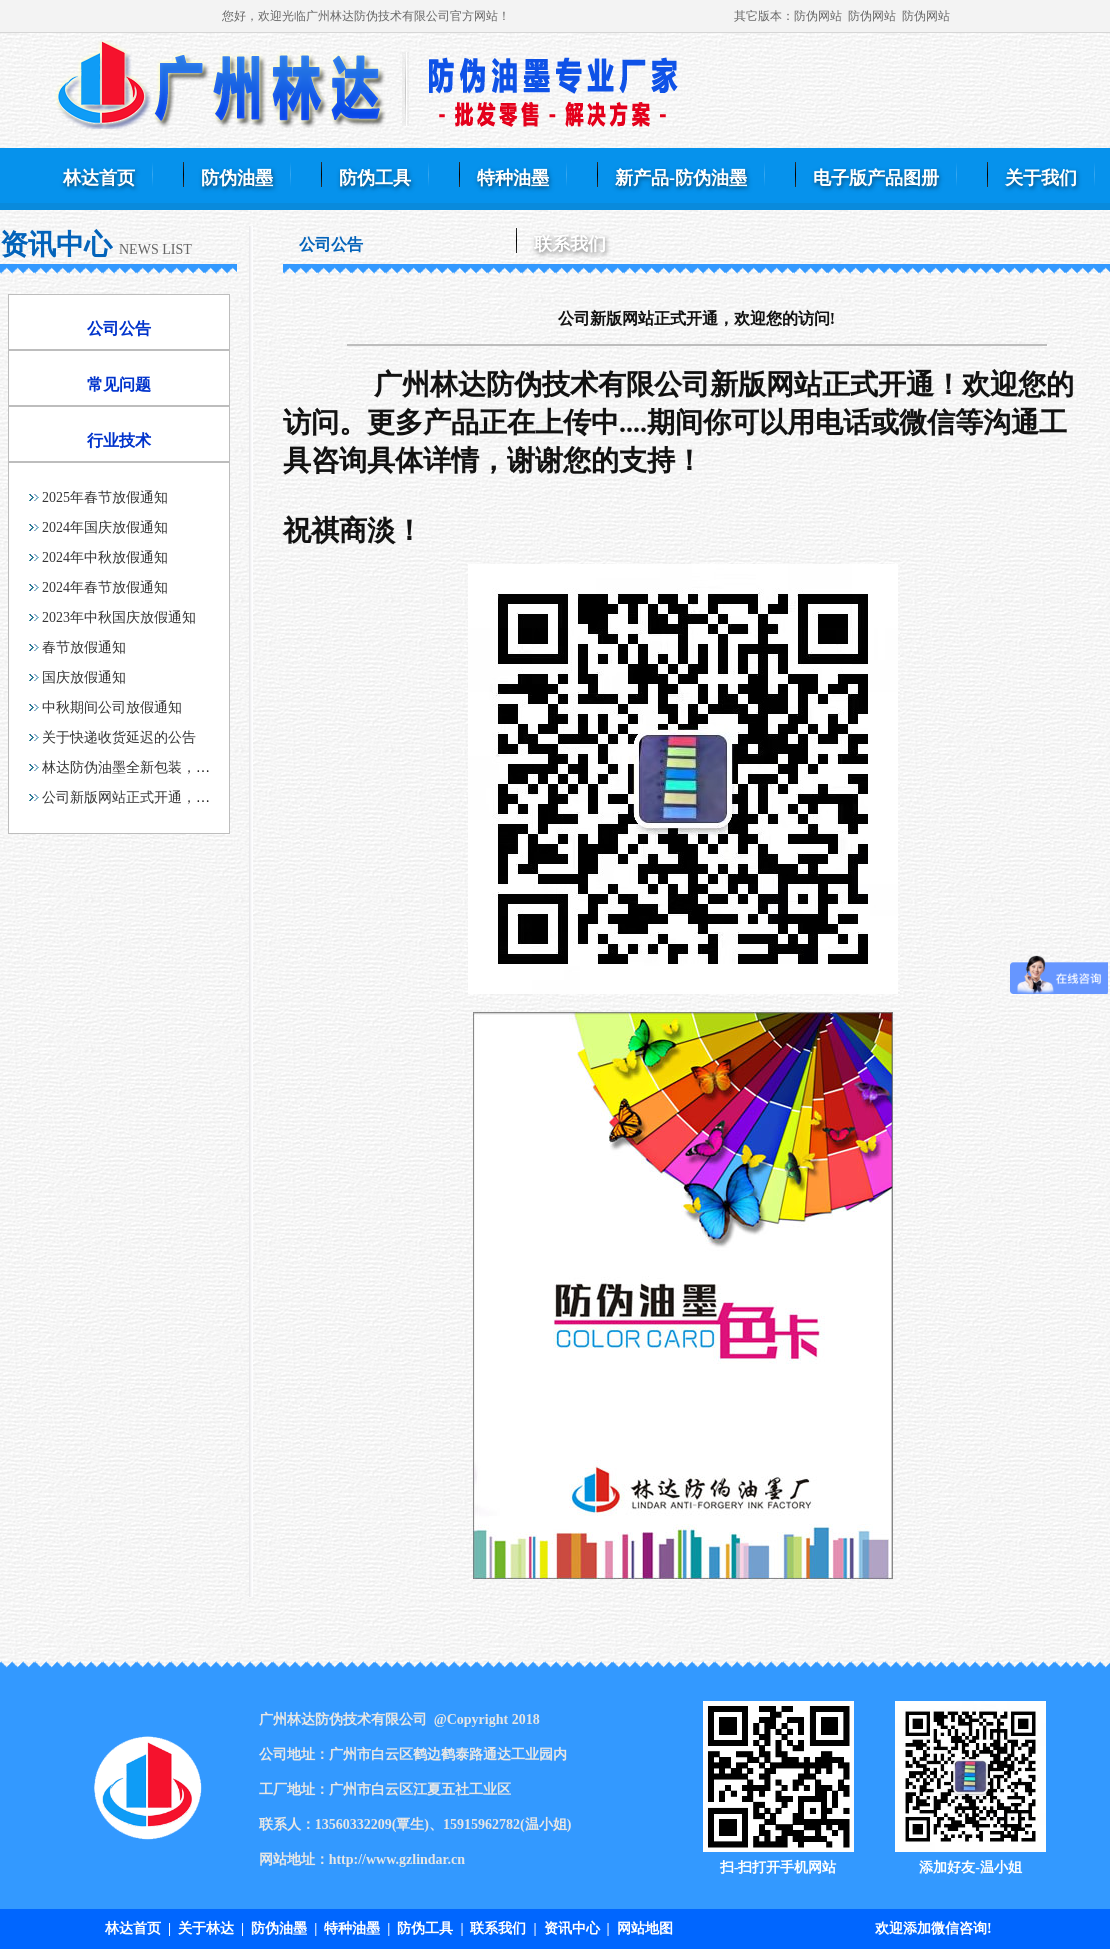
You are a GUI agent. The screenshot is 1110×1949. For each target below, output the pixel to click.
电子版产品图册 (876, 178)
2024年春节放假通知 (105, 587)
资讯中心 (572, 1928)
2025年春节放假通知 (105, 497)
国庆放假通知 (84, 677)
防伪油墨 (237, 178)
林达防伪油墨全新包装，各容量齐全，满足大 (182, 767)
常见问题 (119, 384)
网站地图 (645, 1928)
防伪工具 (375, 178)
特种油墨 (513, 178)
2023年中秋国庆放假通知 (119, 617)
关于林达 (206, 1928)
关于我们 (1041, 178)
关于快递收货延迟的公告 (119, 737)
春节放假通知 (84, 647)
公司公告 (119, 328)
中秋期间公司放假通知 (112, 707)
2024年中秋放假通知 (105, 557)
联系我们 (570, 244)
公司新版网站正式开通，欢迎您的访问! (163, 797)
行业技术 (119, 440)
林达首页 (99, 178)
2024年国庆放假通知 (105, 527)
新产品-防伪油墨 (681, 178)
